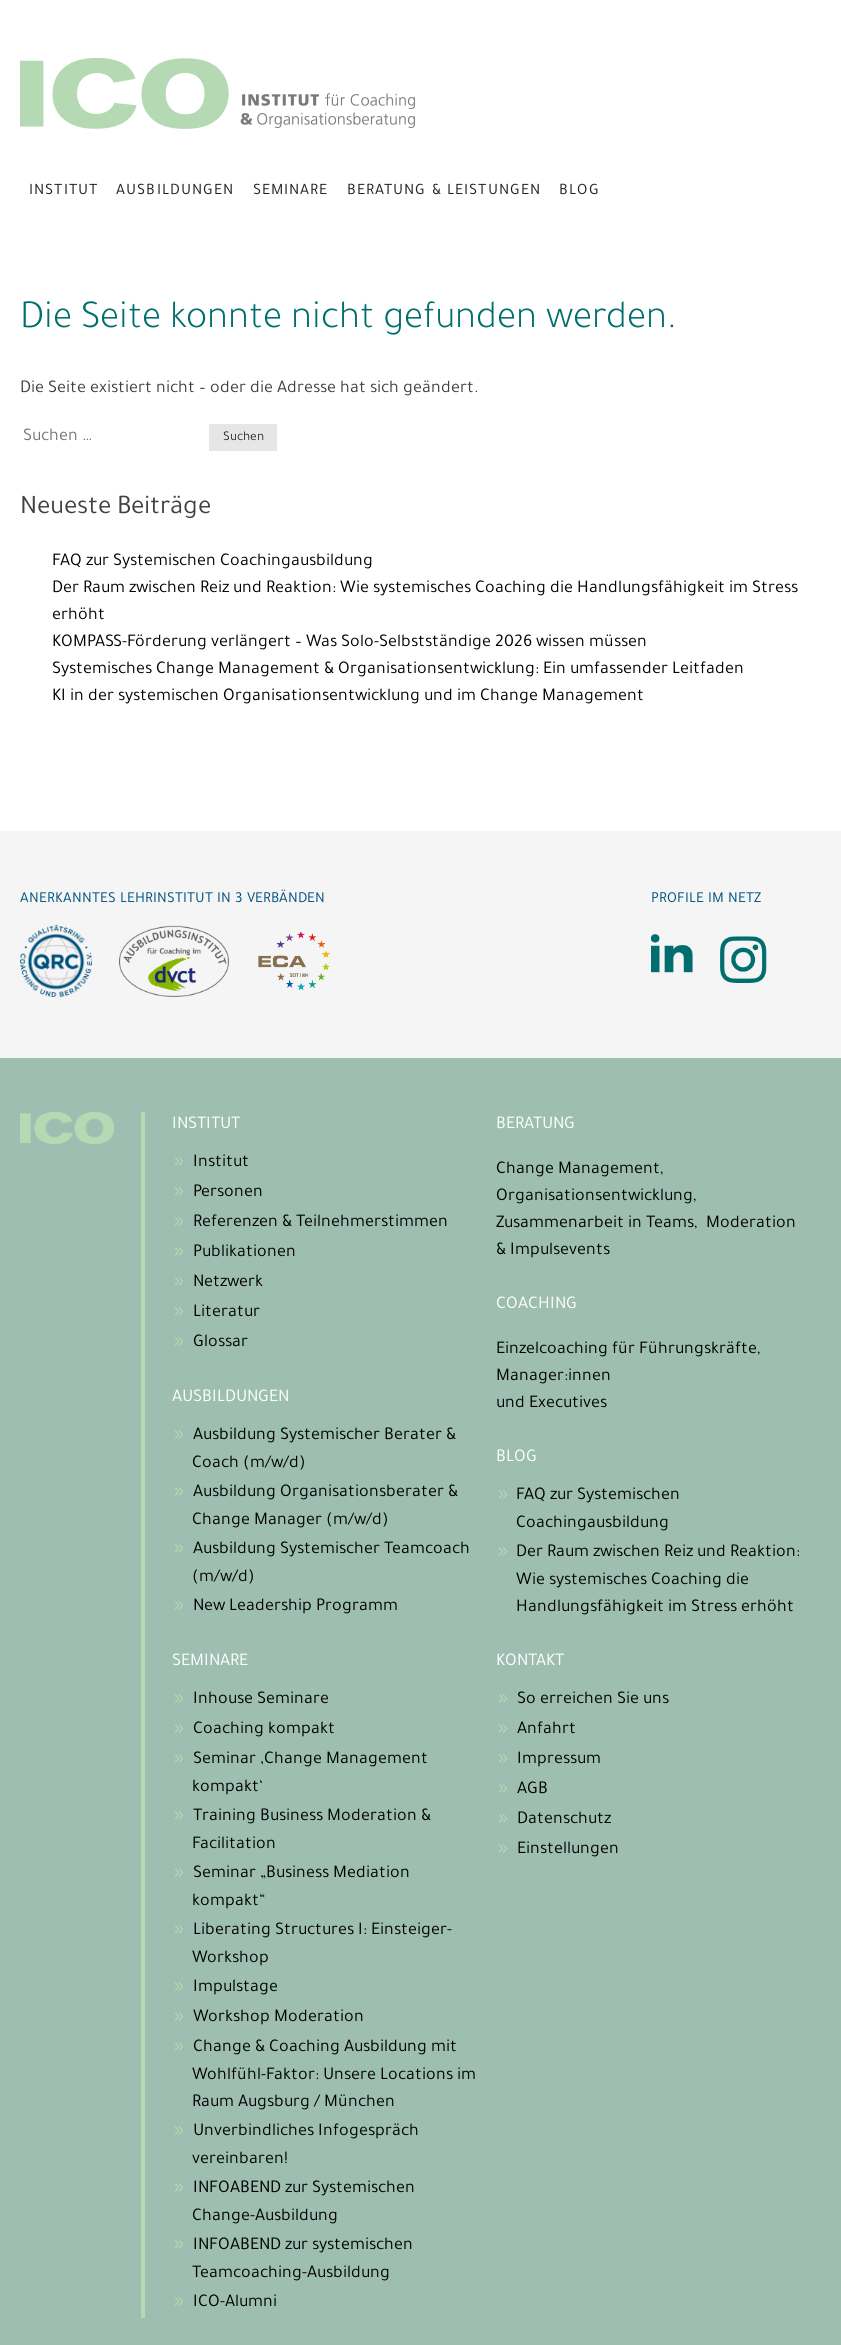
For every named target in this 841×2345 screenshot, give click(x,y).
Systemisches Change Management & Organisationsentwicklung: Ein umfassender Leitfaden (398, 670)
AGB (532, 1790)
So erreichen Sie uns (593, 1700)
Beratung (535, 1125)
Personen (228, 1193)
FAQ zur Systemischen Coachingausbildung (212, 562)
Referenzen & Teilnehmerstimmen (320, 1223)
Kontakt (530, 1662)
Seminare (291, 192)
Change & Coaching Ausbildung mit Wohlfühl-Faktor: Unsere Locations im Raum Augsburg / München (334, 2075)
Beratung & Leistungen (444, 192)
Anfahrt (546, 1730)
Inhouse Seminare (261, 1700)
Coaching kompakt (264, 1730)
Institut (63, 192)
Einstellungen (568, 1850)
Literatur (226, 1313)
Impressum (559, 1760)
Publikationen (244, 1253)
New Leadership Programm (295, 1607)
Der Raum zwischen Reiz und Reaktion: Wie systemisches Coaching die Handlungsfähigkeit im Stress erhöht (658, 1580)
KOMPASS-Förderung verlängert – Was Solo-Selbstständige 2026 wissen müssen (349, 643)
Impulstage (235, 1988)
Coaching (536, 1305)
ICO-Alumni (235, 2303)
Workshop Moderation (278, 2018)
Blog (579, 192)
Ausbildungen (175, 192)
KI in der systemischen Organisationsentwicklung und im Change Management (348, 697)
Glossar (220, 1343)
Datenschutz (564, 1820)
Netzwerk (228, 1283)
